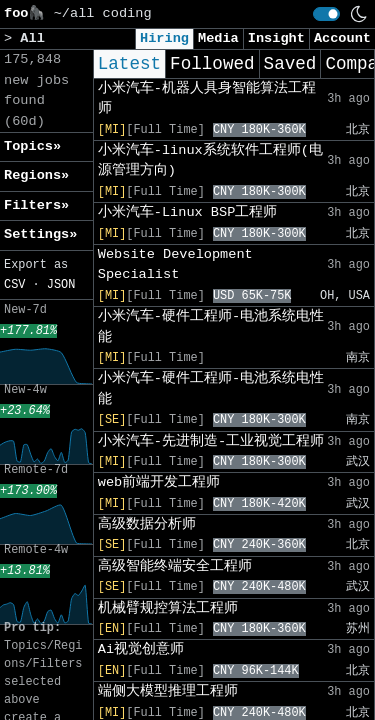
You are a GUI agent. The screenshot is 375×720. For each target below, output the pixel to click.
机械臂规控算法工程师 (168, 608)
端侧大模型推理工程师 (168, 691)
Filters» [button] (36, 205)
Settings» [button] (40, 234)
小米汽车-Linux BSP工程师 (188, 212)
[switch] (326, 14)
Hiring (164, 38)
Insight (276, 38)
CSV (14, 285)
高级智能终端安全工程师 (175, 566)
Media (218, 38)
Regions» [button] (36, 175)
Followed (212, 64)
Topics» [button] (32, 146)
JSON (61, 285)
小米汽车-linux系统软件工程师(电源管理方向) (210, 160)
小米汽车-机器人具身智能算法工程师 (207, 98)
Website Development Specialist (175, 264)
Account (342, 38)
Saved (290, 64)
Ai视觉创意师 (141, 649)
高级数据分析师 (147, 524)
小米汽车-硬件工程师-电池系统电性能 (211, 326)
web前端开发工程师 (159, 482)
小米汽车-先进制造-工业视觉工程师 (211, 441)
